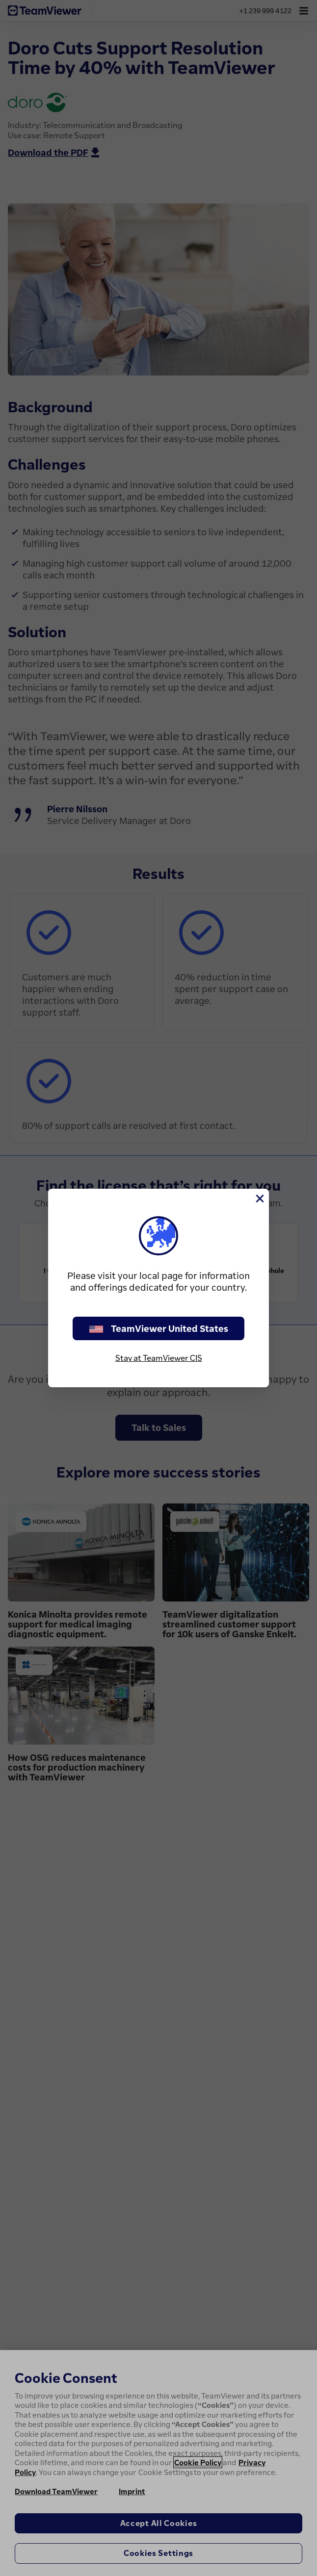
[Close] (259, 1198)
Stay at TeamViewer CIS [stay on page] (158, 1357)
